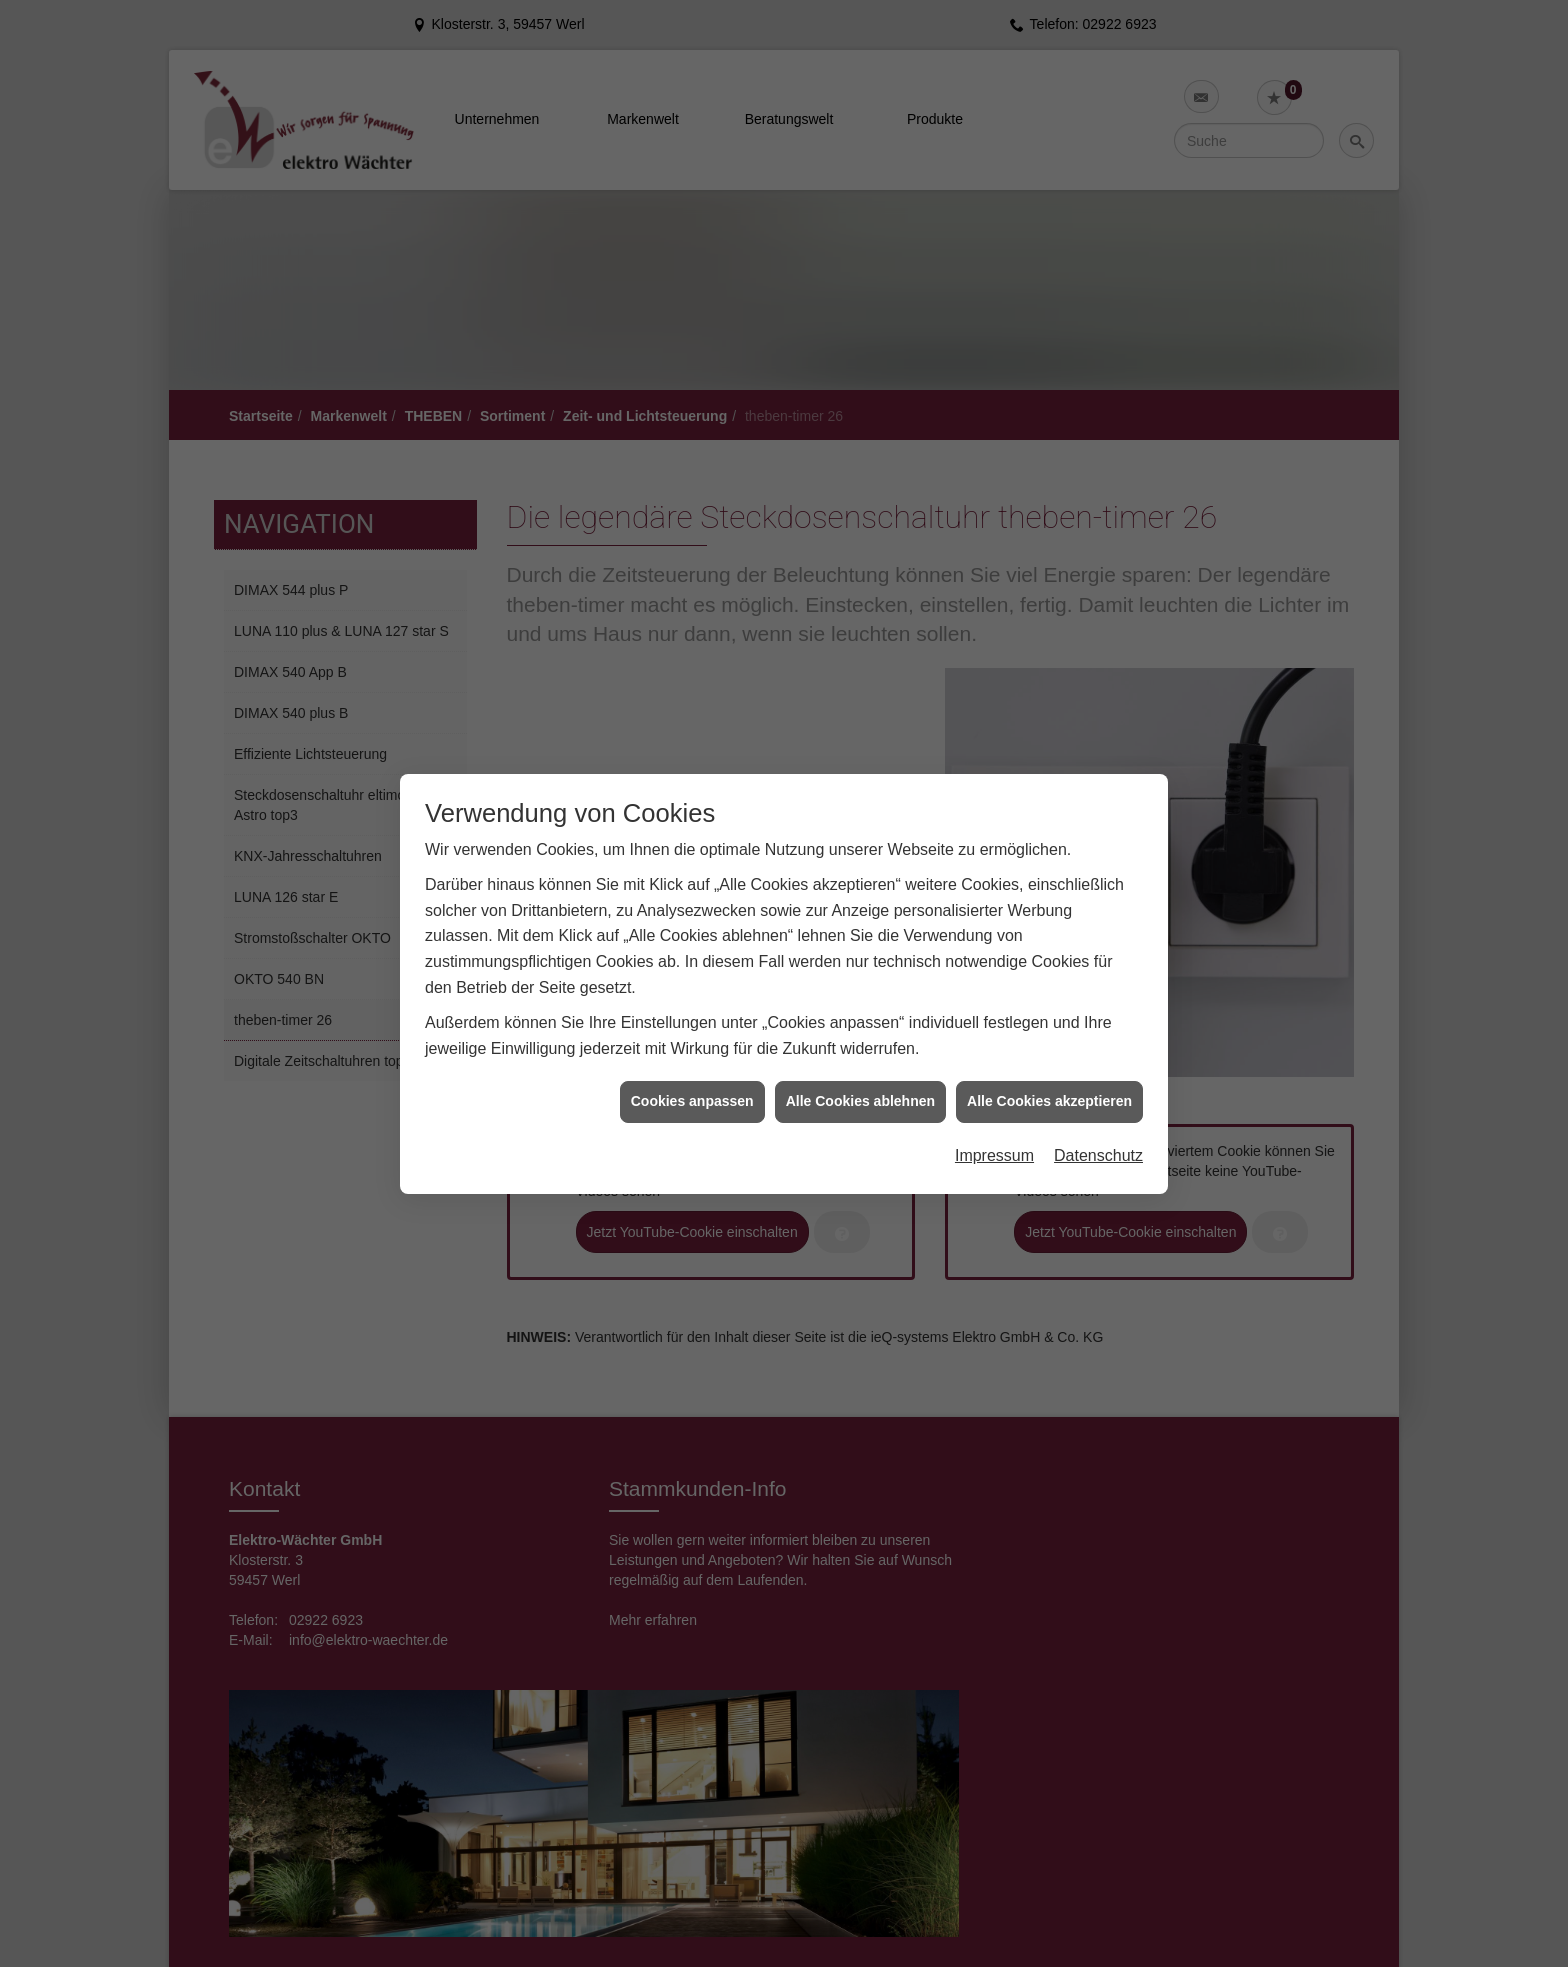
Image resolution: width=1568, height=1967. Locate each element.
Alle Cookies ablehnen (860, 1101)
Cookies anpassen (692, 1101)
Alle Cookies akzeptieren (1049, 1101)
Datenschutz (1098, 1155)
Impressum (994, 1155)
